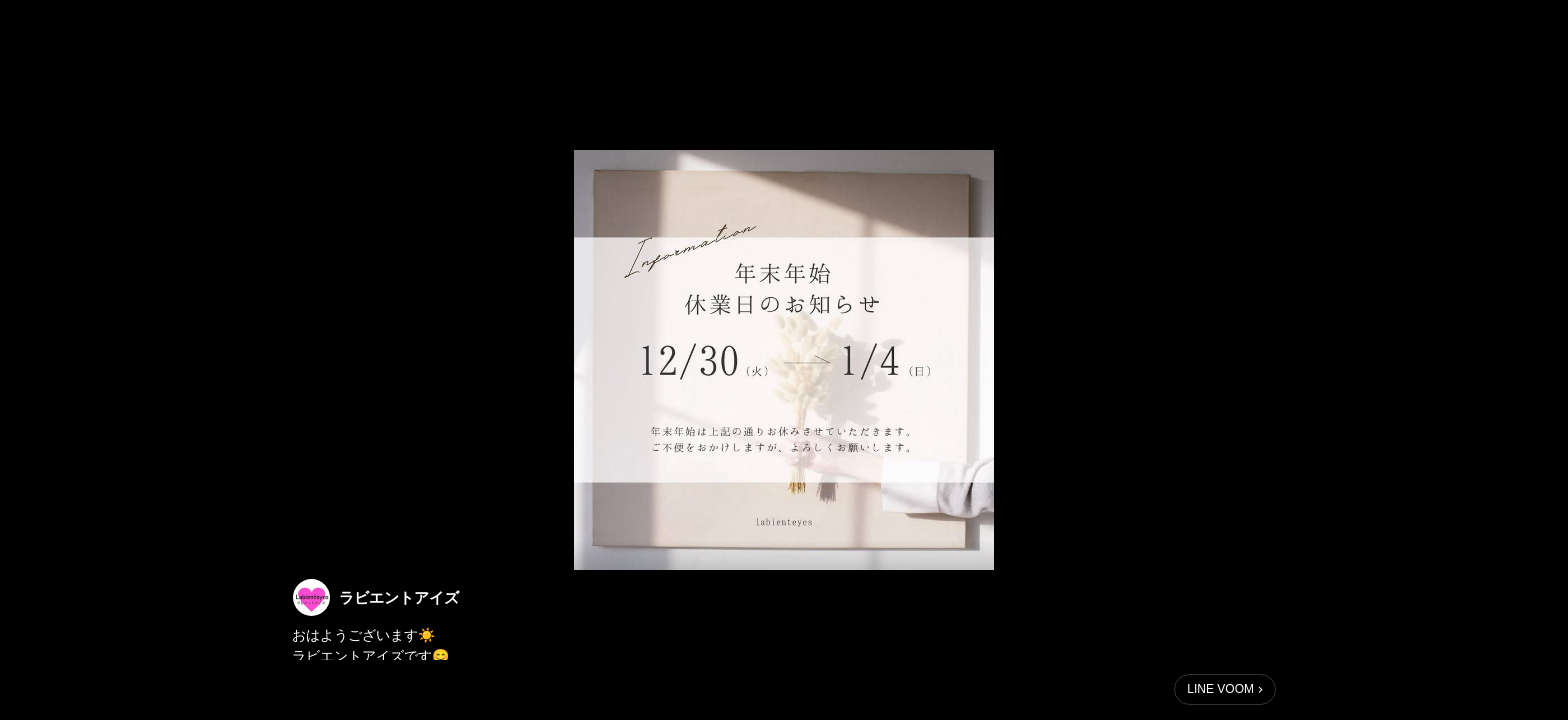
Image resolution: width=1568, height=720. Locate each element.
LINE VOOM (1220, 689)
